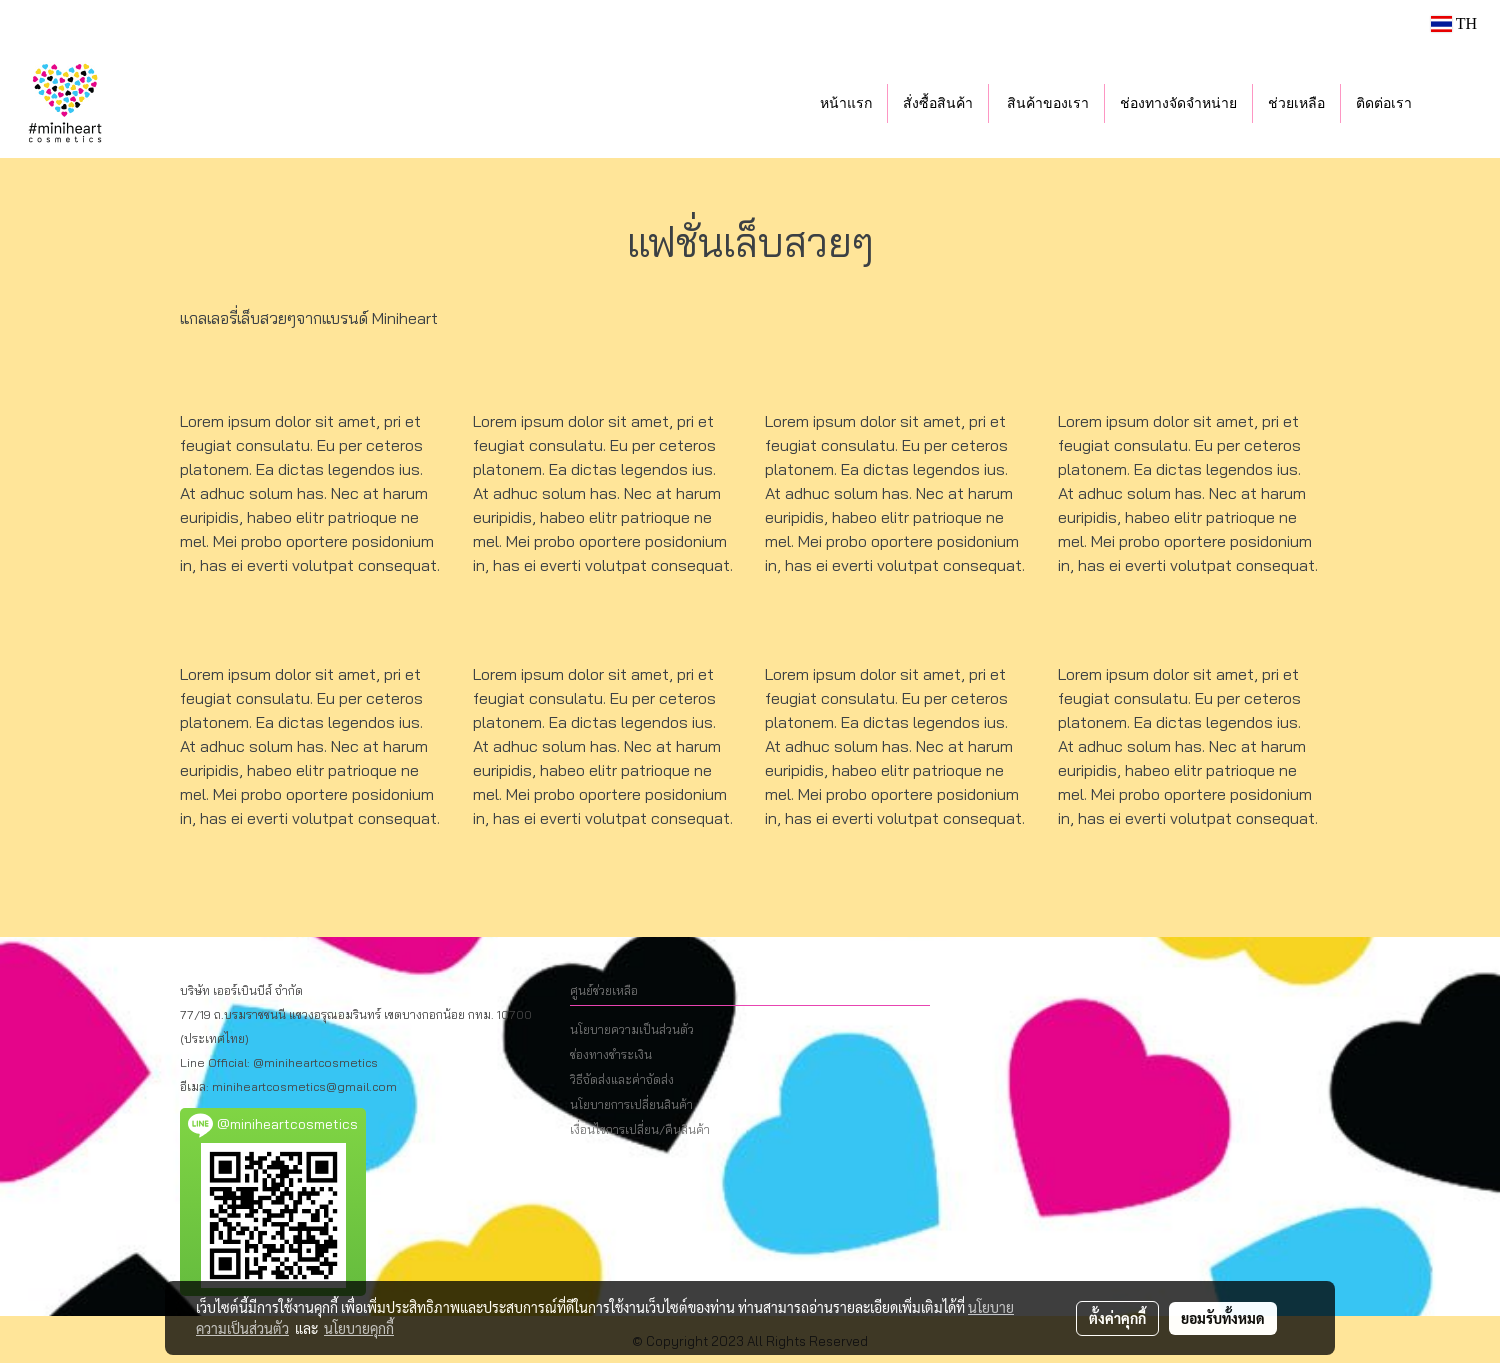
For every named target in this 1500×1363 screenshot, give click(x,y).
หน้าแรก (846, 103)
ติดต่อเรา (1384, 103)
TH (1454, 23)
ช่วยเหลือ (1296, 103)
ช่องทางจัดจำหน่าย (1178, 103)
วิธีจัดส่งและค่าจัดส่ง (622, 1079)
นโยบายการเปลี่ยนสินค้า (631, 1104)
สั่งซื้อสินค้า (938, 103)
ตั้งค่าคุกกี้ (1117, 1318)
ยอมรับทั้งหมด (1223, 1318)
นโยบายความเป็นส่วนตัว (632, 1029)
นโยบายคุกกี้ (359, 1328)
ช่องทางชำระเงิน (611, 1054)
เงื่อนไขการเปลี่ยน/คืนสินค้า (640, 1129)
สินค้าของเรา (1047, 103)
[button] (1457, 103)
